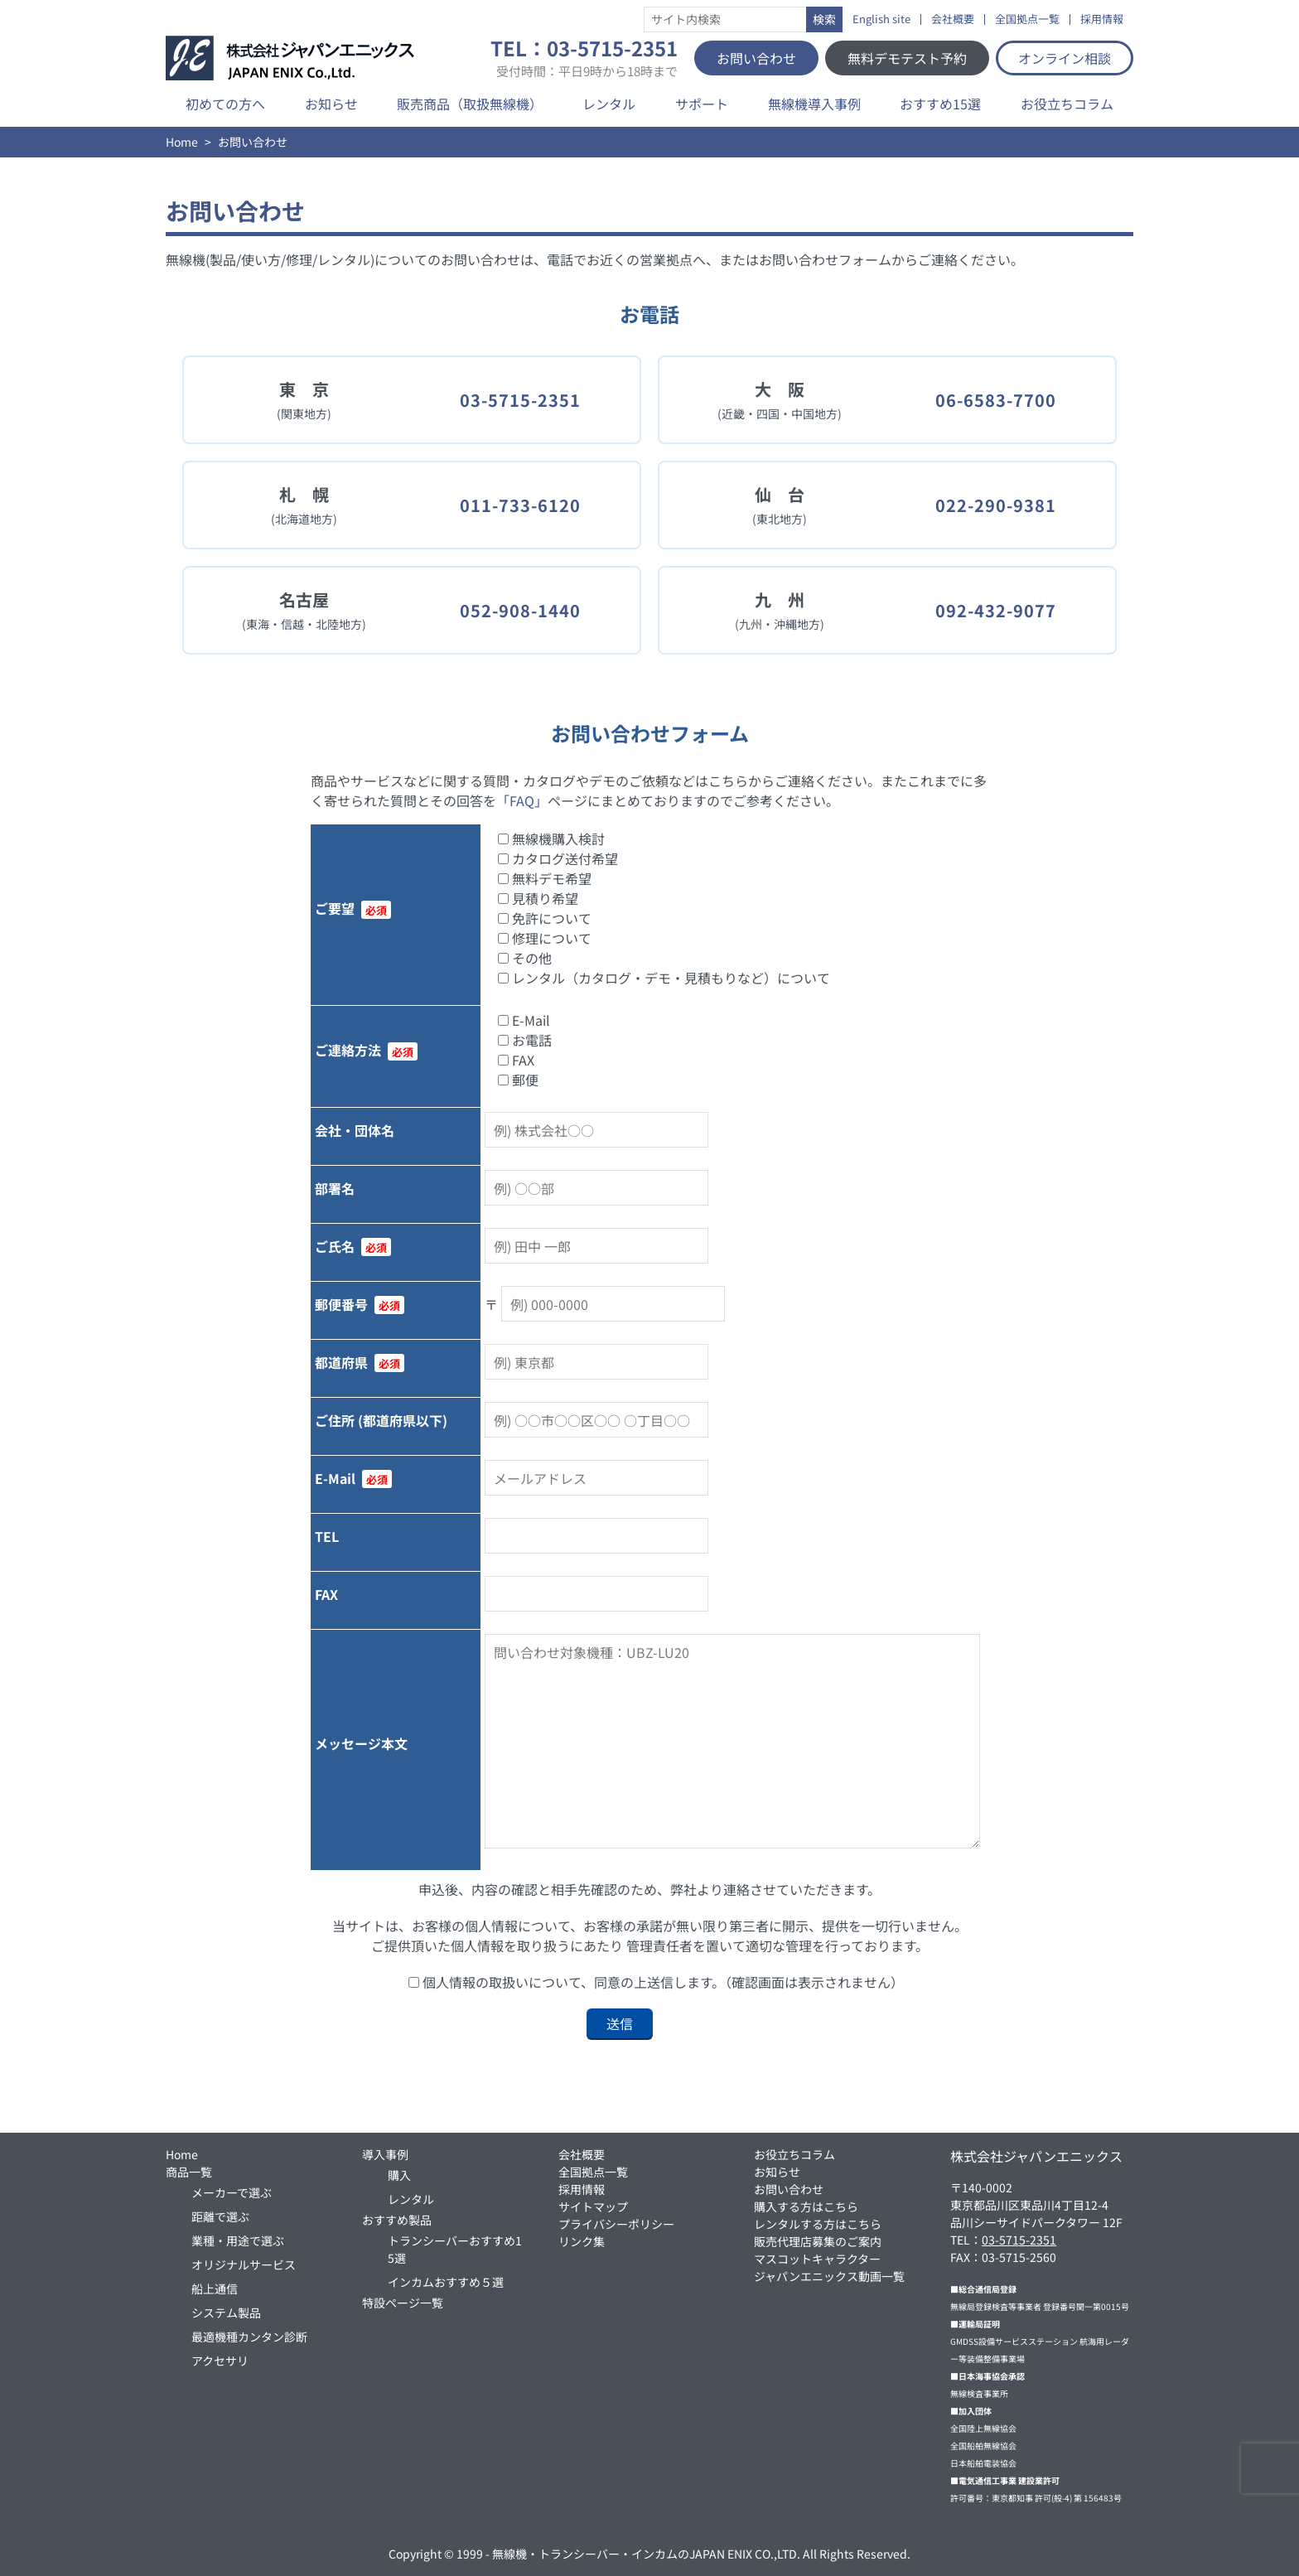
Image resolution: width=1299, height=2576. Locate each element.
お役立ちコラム (1067, 104)
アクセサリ (220, 2360)
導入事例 (385, 2154)
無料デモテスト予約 (907, 58)
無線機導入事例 (814, 104)
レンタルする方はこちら (817, 2224)
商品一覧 (189, 2171)
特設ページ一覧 (402, 2302)
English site (881, 19)
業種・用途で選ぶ (237, 2240)
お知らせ (331, 104)
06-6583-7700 (995, 400)
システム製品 (226, 2312)
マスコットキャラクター (817, 2258)
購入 (399, 2175)
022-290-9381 (995, 505)
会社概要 (952, 19)
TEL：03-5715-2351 (584, 58)
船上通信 (214, 2288)
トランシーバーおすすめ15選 (455, 2249)
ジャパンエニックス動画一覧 (829, 2276)
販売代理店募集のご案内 (817, 2241)
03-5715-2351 (520, 400)
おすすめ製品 (397, 2219)
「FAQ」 (522, 800)
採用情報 (1101, 19)
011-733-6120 (520, 505)
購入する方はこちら (806, 2206)
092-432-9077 (995, 610)
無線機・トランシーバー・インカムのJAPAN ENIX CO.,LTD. (646, 2553)
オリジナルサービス (243, 2264)
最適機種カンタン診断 (249, 2336)
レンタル (608, 104)
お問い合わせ (756, 58)
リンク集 (581, 2241)
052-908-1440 (520, 610)
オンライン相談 (1064, 58)
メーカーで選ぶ (231, 2192)
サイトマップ (593, 2206)
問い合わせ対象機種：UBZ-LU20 (732, 1741)
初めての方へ (225, 104)
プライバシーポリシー (616, 2224)
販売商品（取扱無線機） (470, 104)
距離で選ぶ (220, 2216)
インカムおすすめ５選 (446, 2282)
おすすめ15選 (940, 104)
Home (182, 141)
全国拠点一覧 (1027, 19)
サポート (701, 104)
